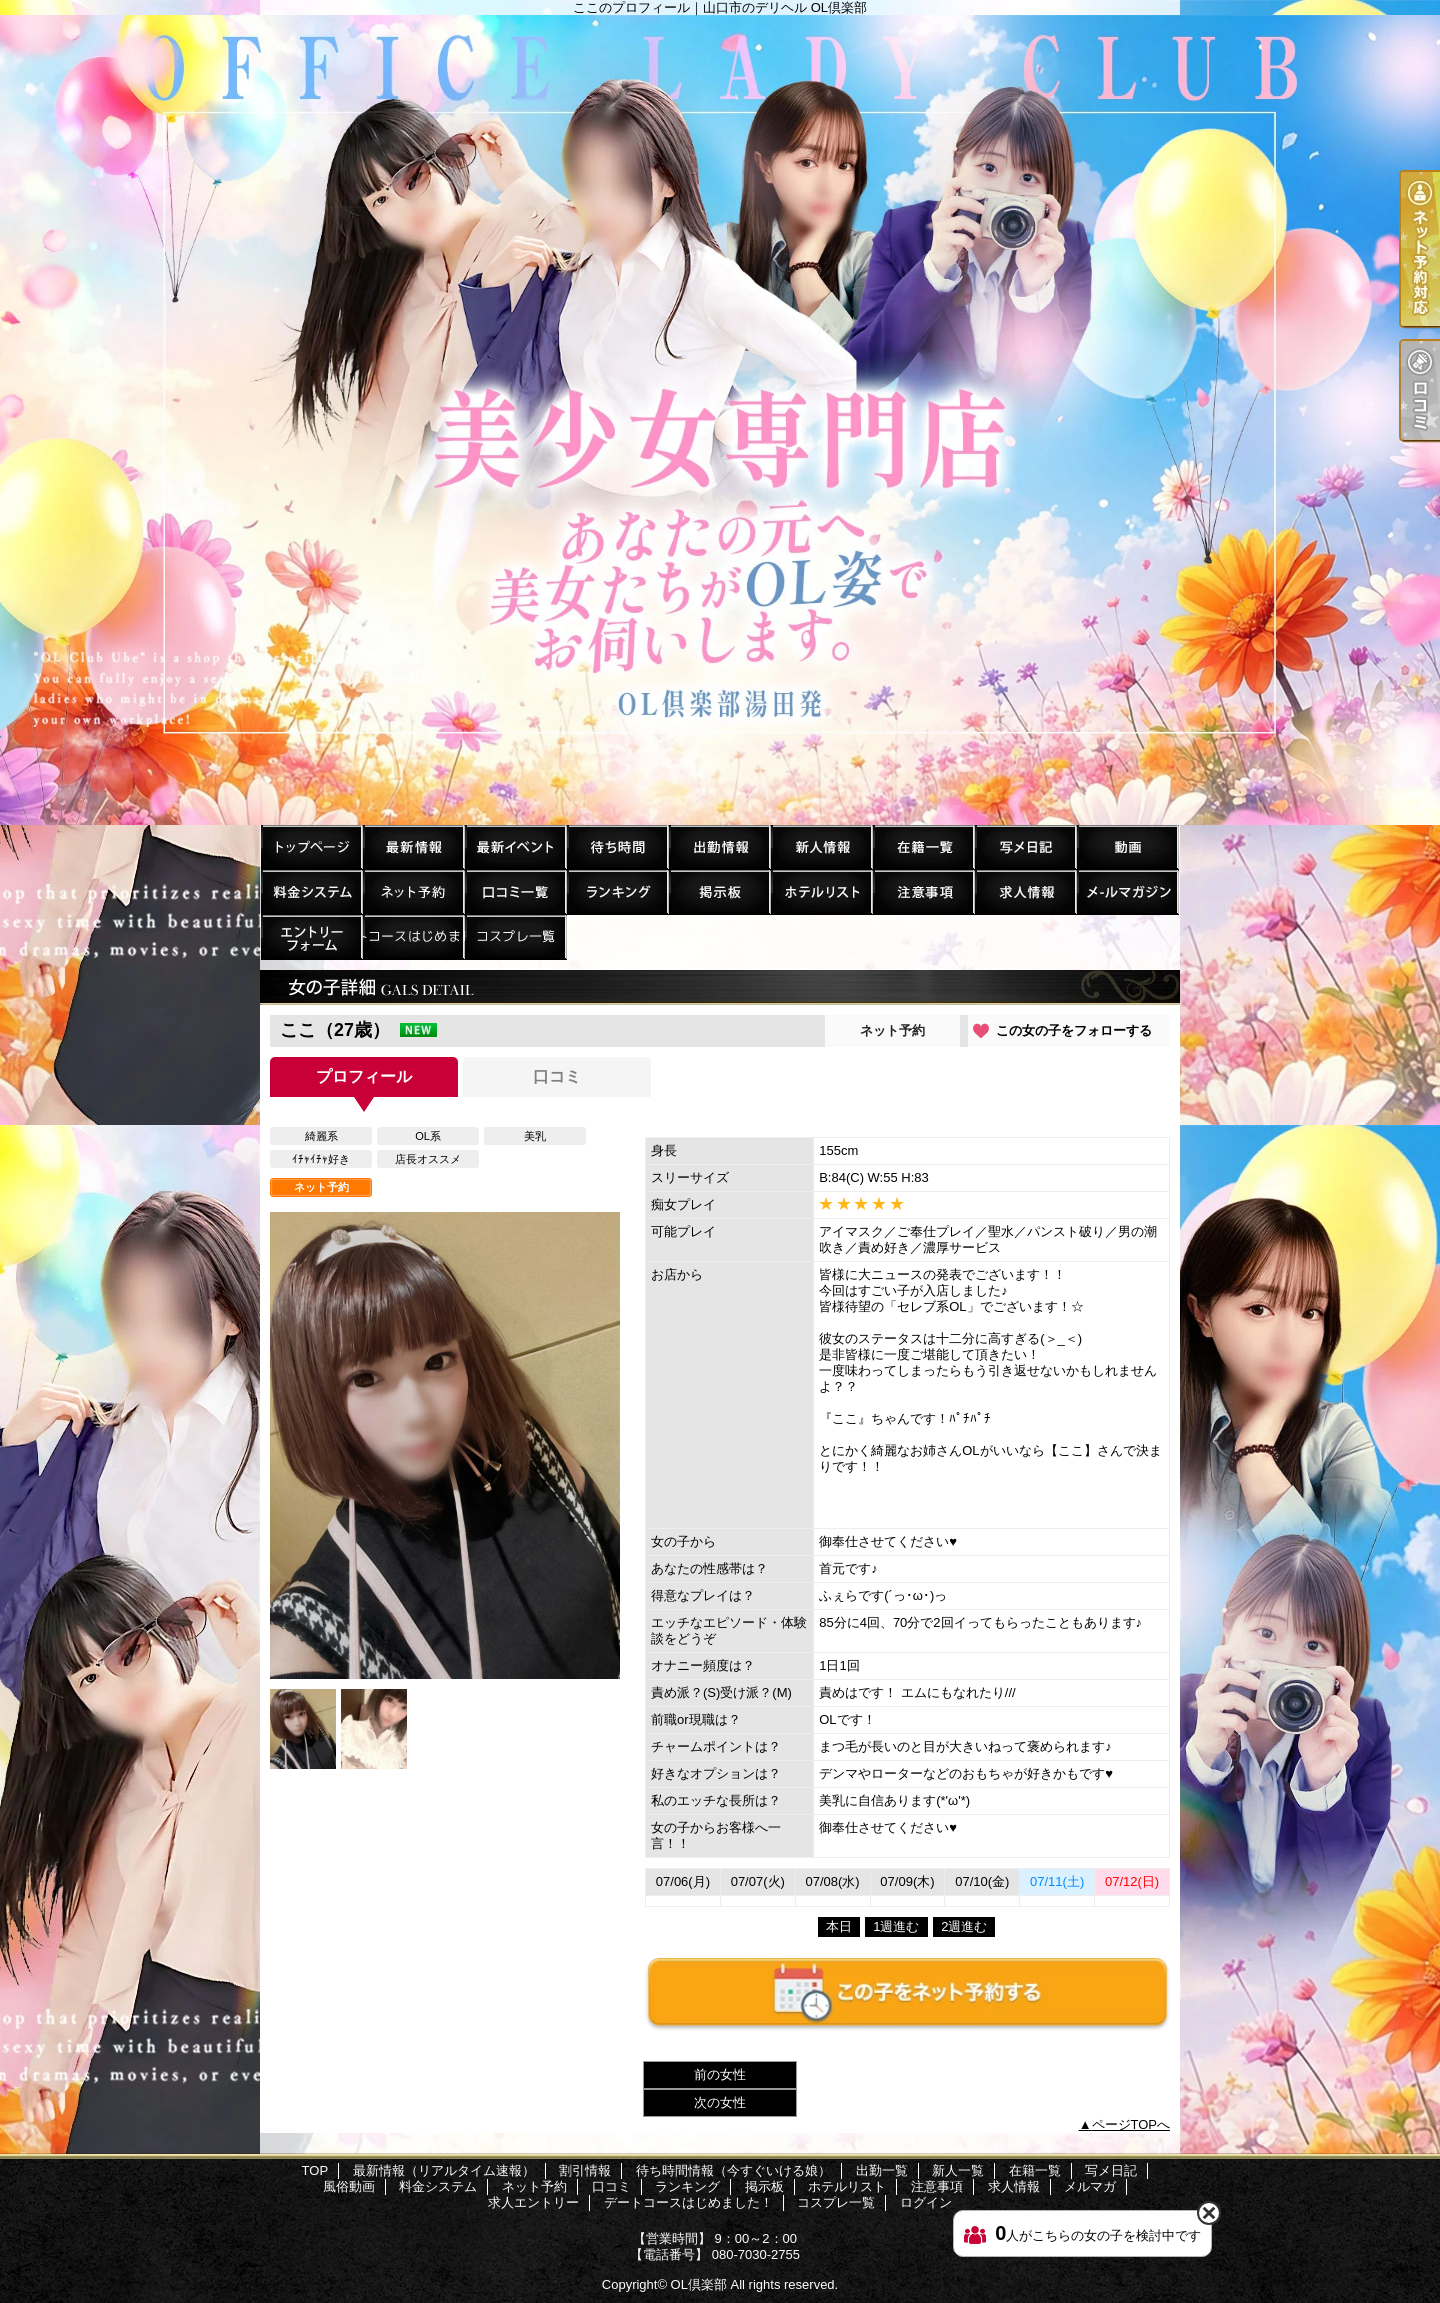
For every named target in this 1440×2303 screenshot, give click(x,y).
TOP (311, 846)
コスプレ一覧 (515, 936)
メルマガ (1127, 891)
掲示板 (719, 891)
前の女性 (720, 2074)
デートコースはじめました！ (413, 936)
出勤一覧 (719, 846)
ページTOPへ (1131, 2124)
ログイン (926, 2202)
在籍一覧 (923, 846)
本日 (839, 1926)
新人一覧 (821, 846)
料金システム (311, 891)
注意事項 (923, 891)
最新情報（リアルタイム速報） (413, 846)
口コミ (515, 891)
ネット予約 (413, 891)
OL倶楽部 (699, 2284)
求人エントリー (311, 936)
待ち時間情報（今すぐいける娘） (617, 846)
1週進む (896, 1926)
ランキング (617, 891)
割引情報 (515, 846)
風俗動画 (1127, 846)
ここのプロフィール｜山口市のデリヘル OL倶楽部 (720, 420)
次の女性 (720, 2102)
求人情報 (1025, 891)
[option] (445, 1445)
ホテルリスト (821, 891)
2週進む (964, 1926)
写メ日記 (1025, 846)
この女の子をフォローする (1074, 1030)
